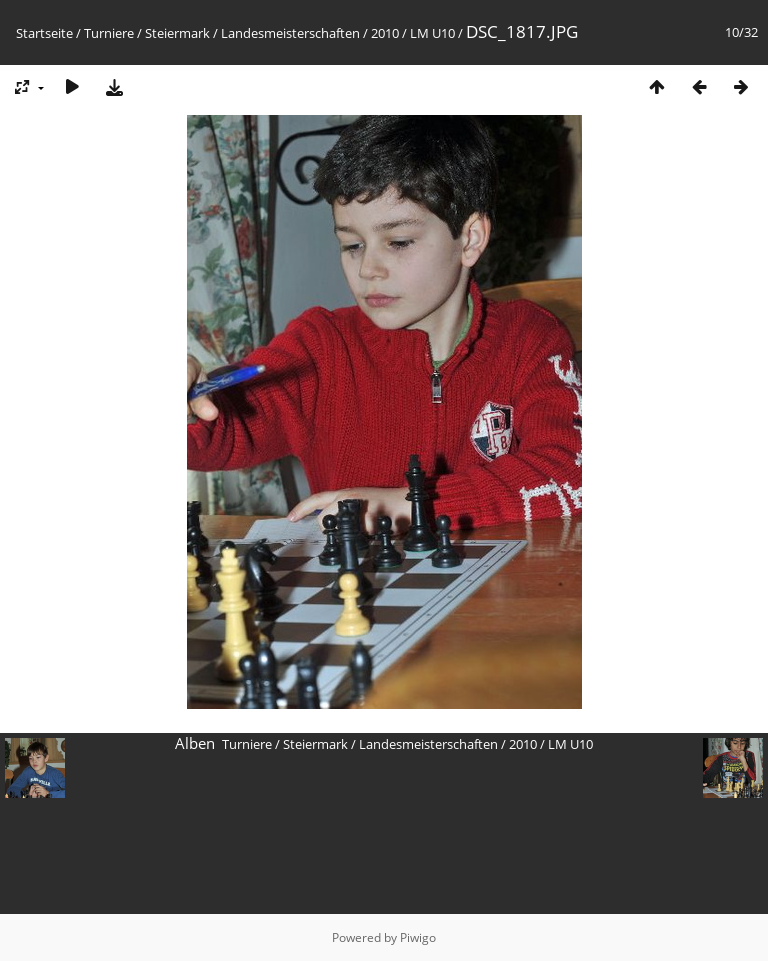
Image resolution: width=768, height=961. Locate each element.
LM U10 (432, 33)
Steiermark (177, 33)
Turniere (109, 33)
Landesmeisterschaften (290, 33)
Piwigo (418, 937)
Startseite (44, 33)
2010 (385, 33)
